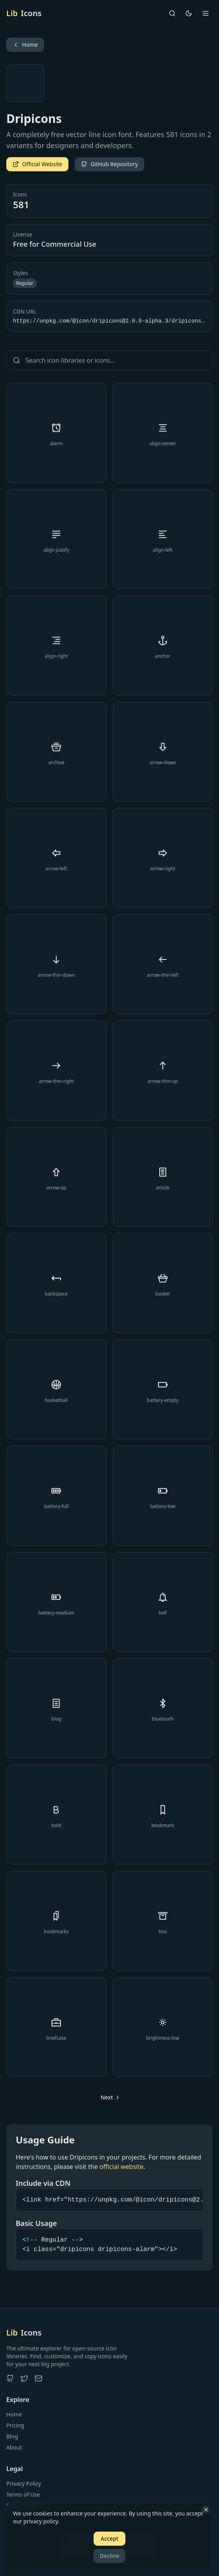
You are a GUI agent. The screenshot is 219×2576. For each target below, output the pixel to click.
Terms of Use (23, 2494)
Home (14, 2414)
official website (121, 2166)
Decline (110, 2555)
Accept (109, 2538)
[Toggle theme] (188, 13)
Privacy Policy (23, 2483)
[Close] (206, 2509)
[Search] (172, 13)
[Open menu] (206, 13)
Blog (12, 2436)
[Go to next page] (109, 2097)
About (14, 2447)
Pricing (15, 2425)
